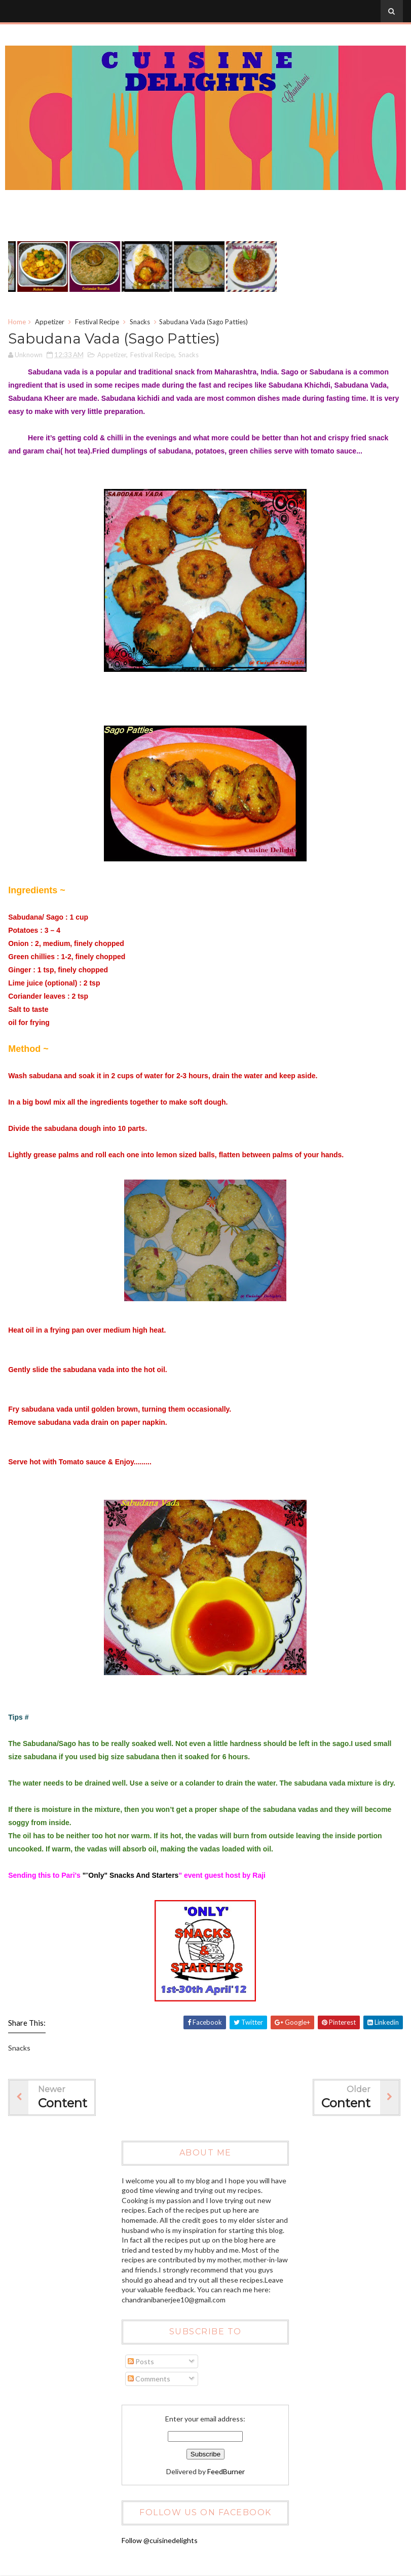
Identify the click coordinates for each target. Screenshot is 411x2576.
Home (17, 322)
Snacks (140, 322)
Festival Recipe (97, 322)
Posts (141, 2361)
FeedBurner (226, 2471)
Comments (149, 2379)
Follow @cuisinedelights (160, 2540)
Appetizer (49, 322)
